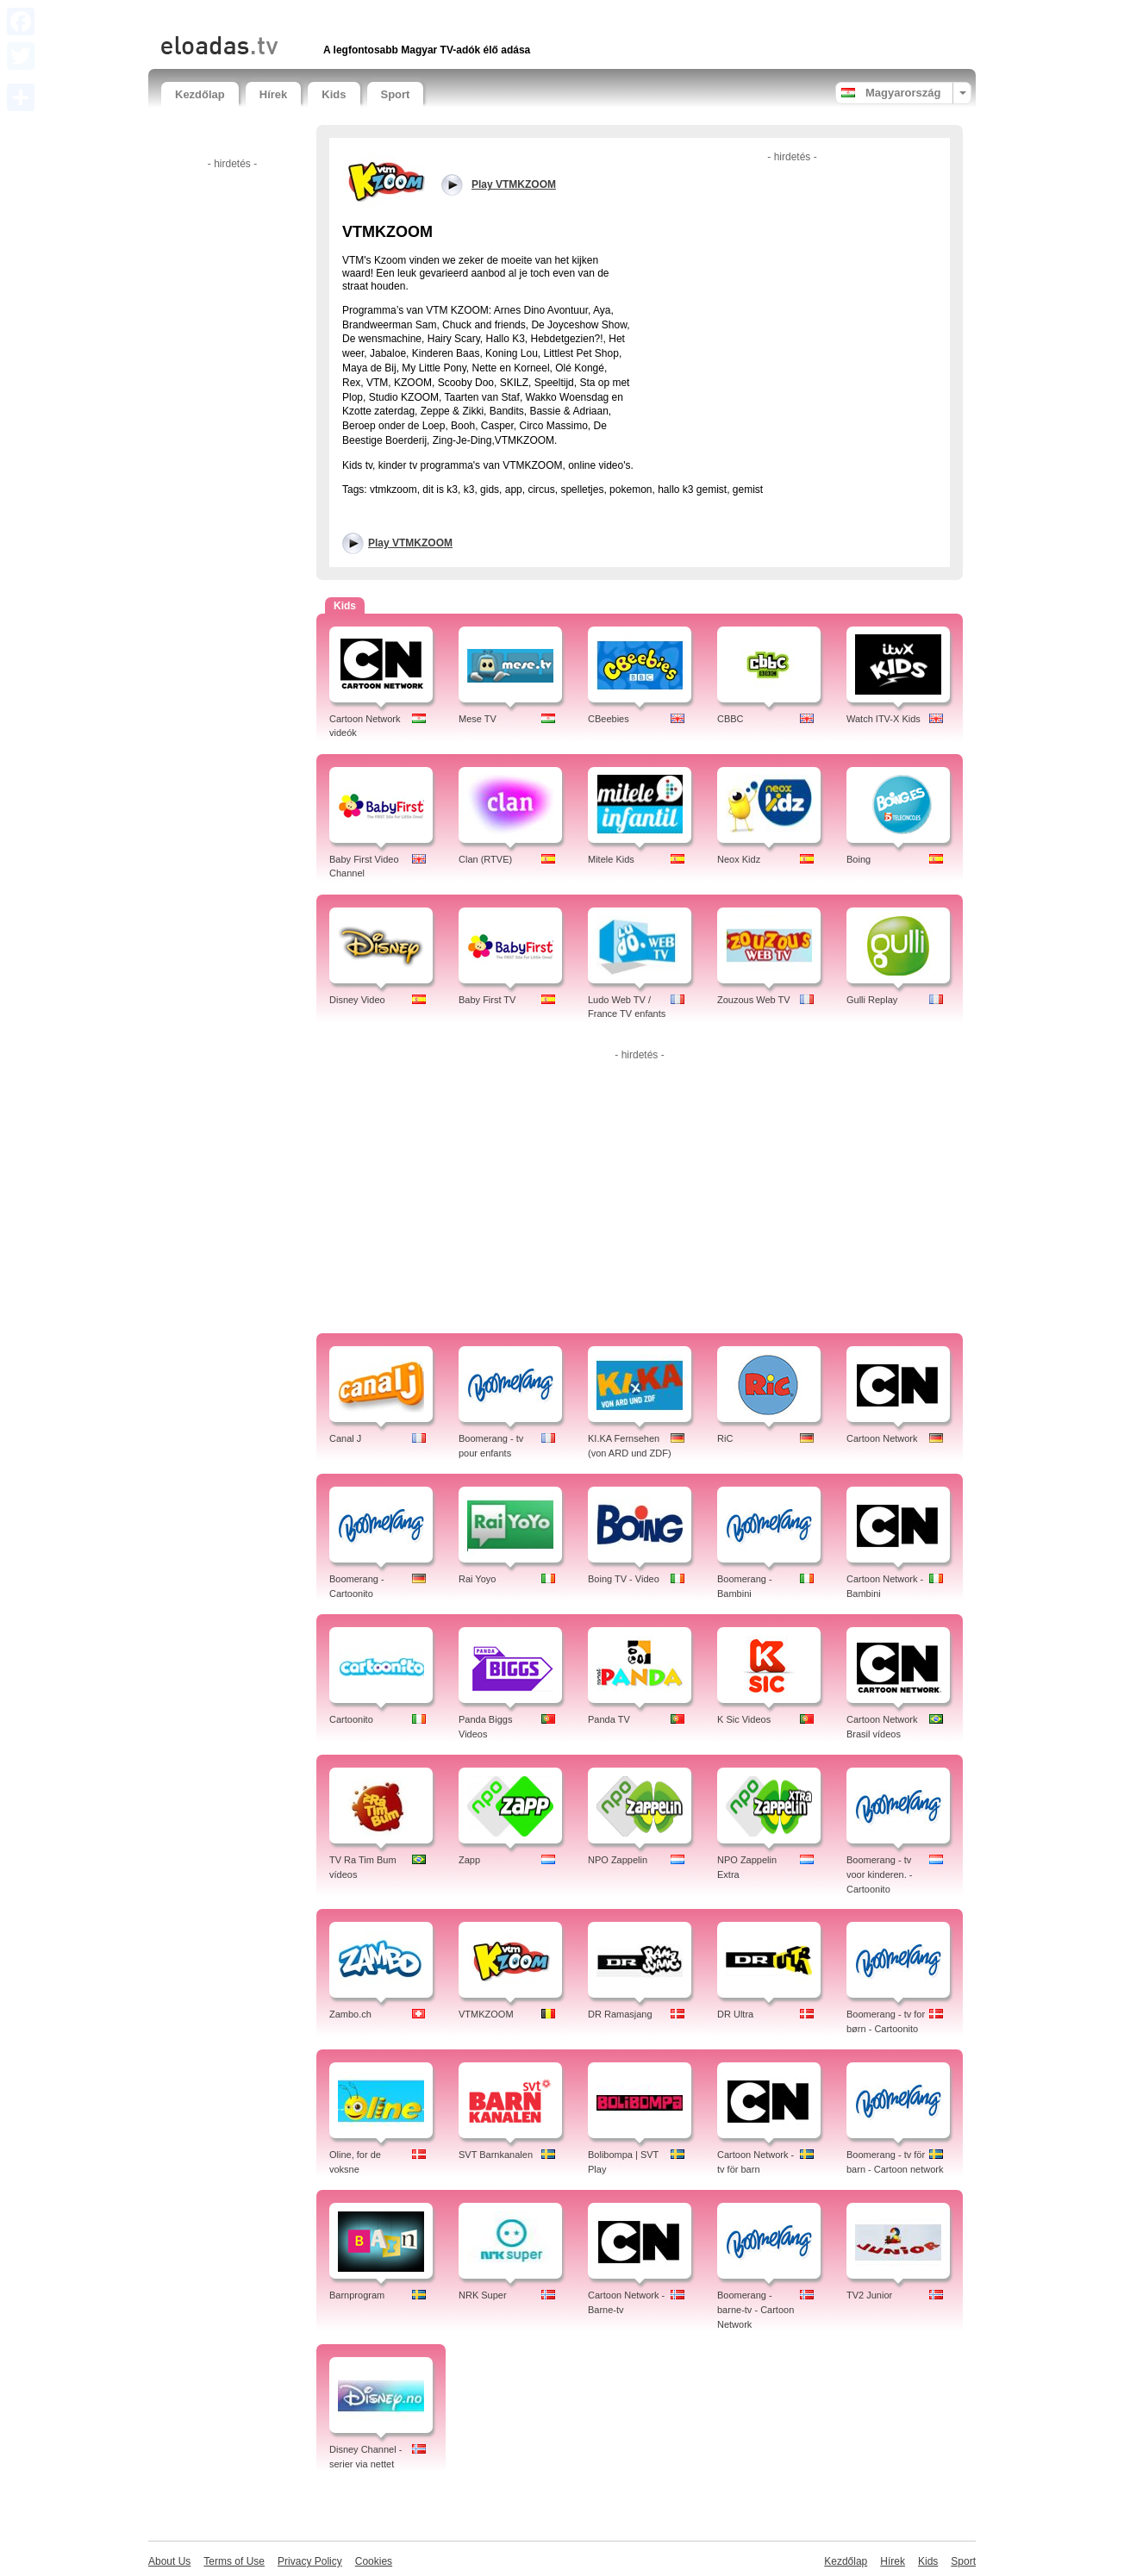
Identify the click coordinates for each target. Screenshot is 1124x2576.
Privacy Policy (310, 2561)
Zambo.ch (350, 2014)
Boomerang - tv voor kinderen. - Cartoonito (879, 1874)
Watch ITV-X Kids (883, 719)
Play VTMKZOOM (410, 543)
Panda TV (609, 1719)
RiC (725, 1438)
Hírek (273, 94)
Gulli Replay (871, 1000)
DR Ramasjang (620, 2014)
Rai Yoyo (477, 1579)
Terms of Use (234, 2561)
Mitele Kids (611, 859)
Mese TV (477, 719)
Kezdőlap (200, 94)
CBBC (730, 719)
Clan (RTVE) (485, 859)
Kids (334, 94)
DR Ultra (735, 2014)
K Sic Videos (744, 1719)
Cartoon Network (882, 1438)
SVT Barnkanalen (496, 2154)
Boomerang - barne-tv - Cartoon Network (755, 2310)
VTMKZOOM (486, 2014)
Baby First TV (487, 1000)
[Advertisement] (363, 15)
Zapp (469, 1860)
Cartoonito (351, 1719)
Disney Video (357, 1000)
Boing (858, 859)
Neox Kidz (738, 859)
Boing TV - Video (623, 1579)
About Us (169, 2561)
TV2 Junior (869, 2295)
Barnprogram (356, 2295)
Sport (395, 94)
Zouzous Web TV (753, 1000)
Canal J (345, 1438)
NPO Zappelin (617, 1860)
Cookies (373, 2561)
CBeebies (608, 719)
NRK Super (483, 2295)
